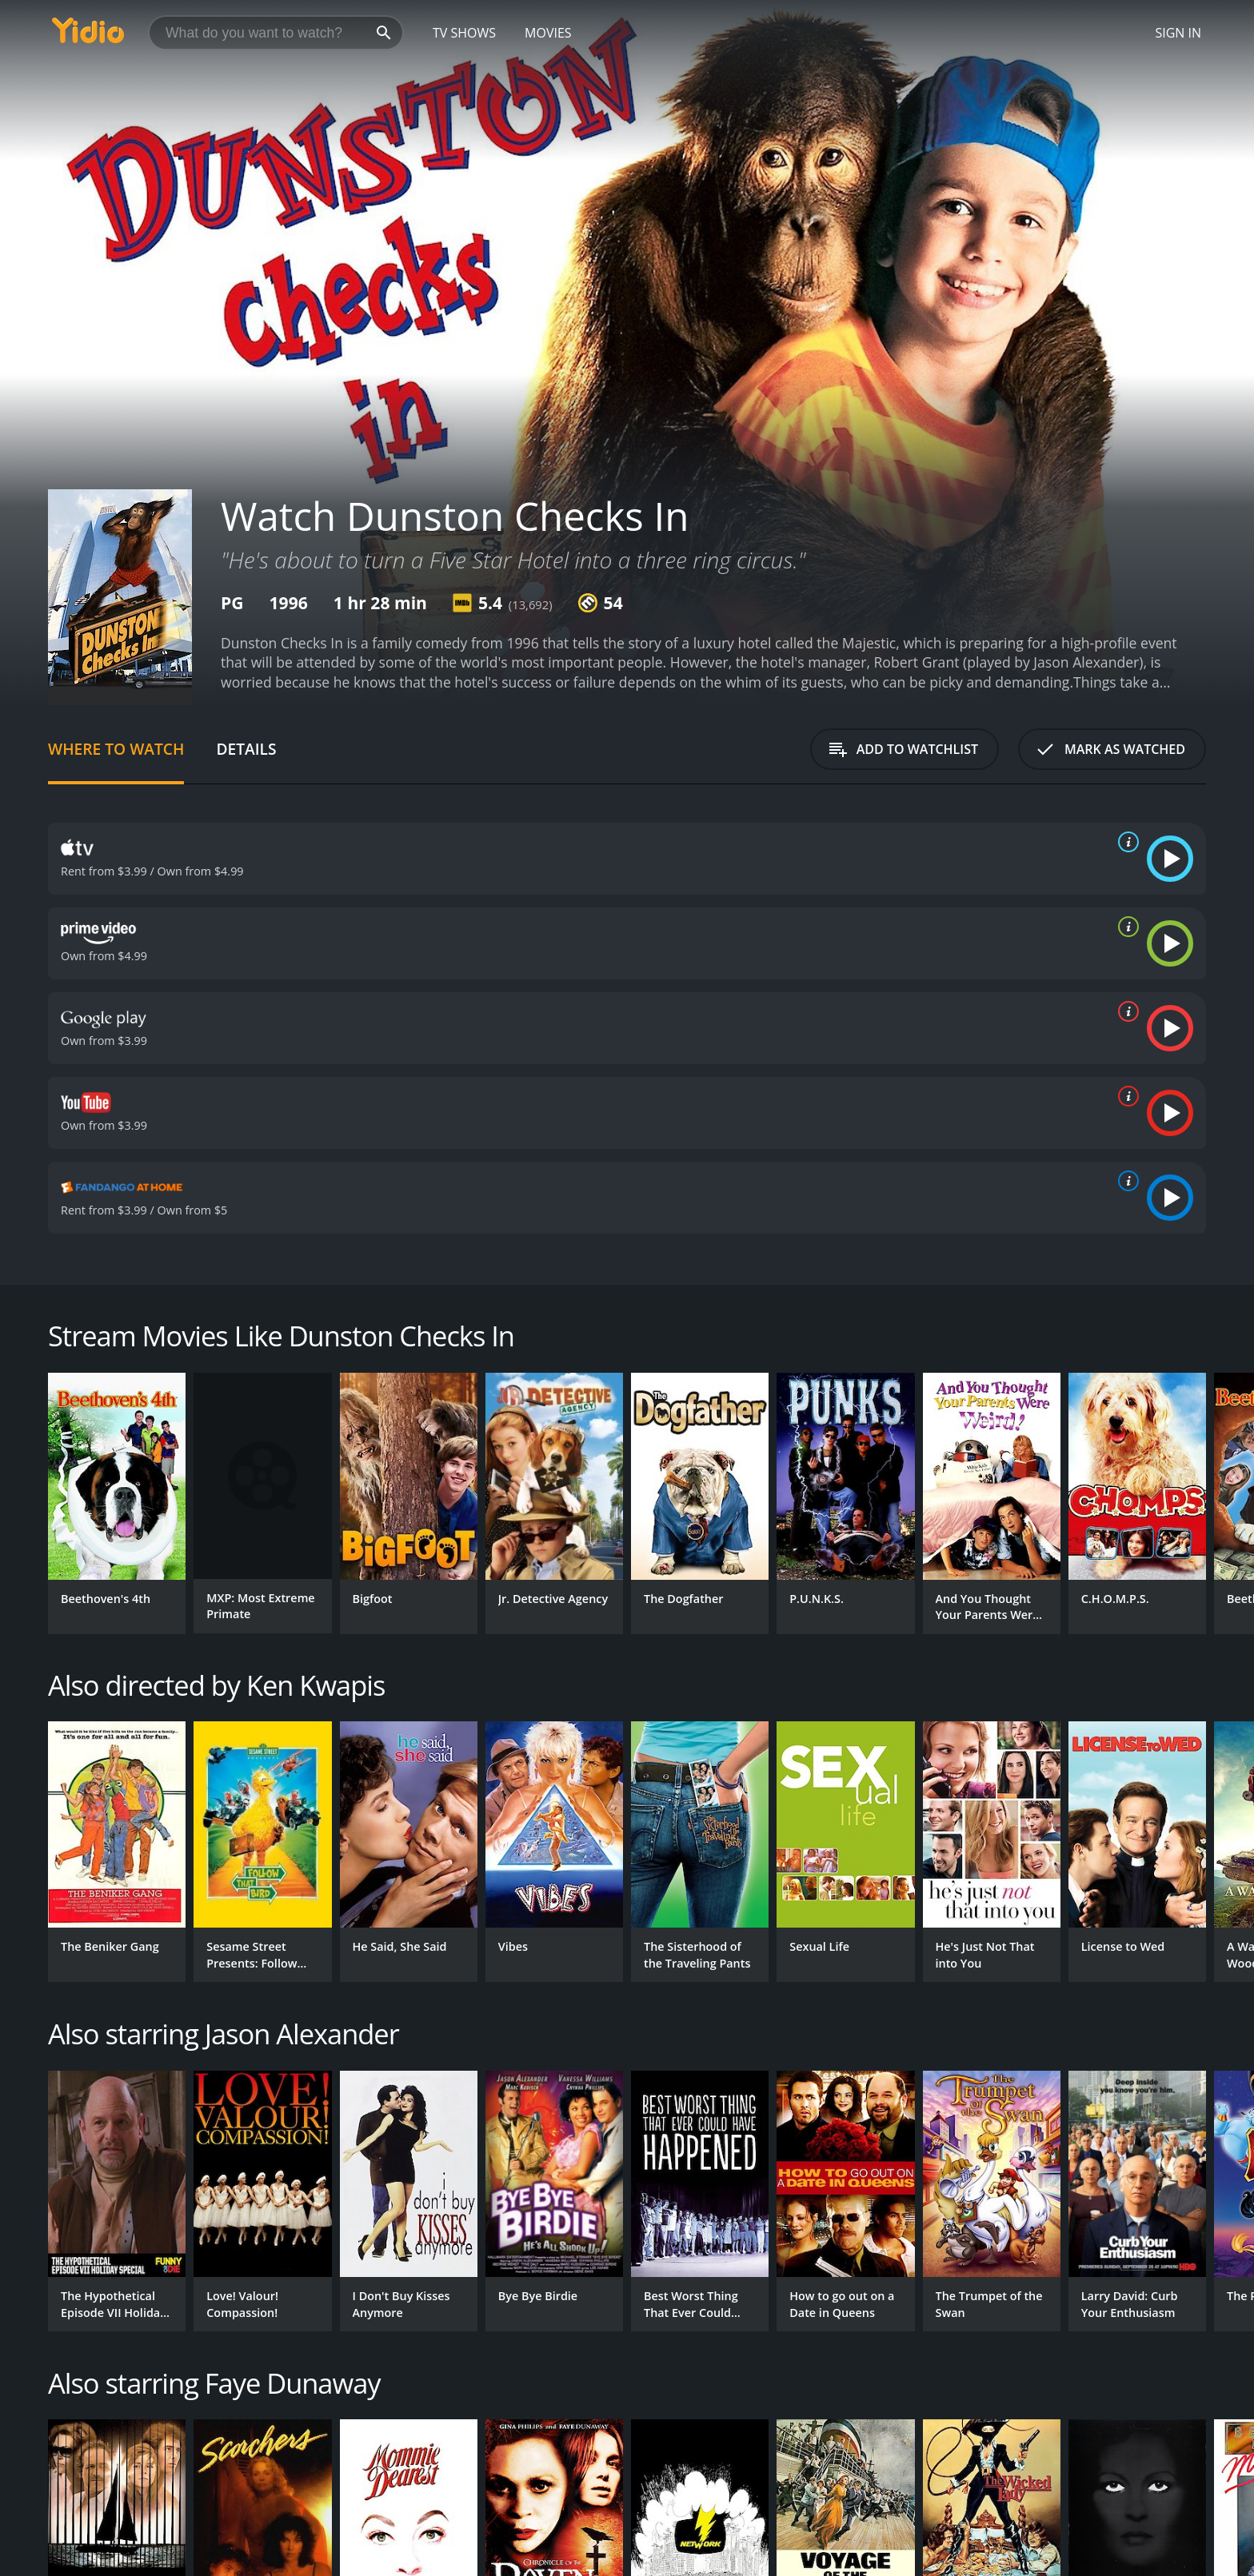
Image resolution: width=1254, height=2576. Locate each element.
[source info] (1125, 841)
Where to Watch (116, 749)
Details (246, 749)
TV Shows (464, 33)
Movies (548, 33)
